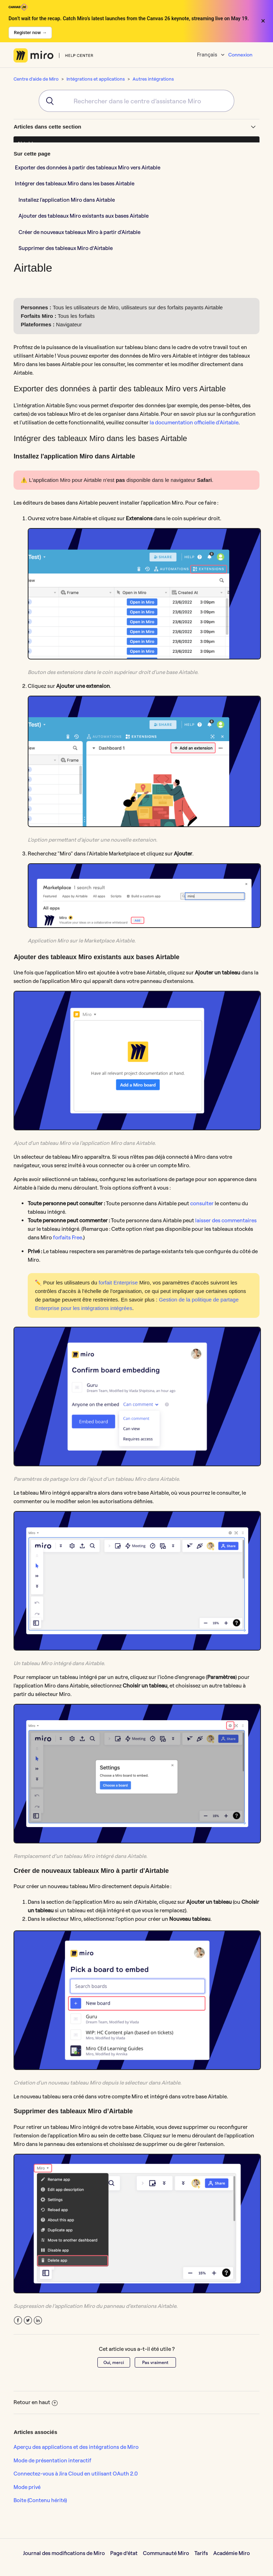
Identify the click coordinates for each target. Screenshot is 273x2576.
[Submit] (47, 101)
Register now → (30, 32)
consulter (202, 1203)
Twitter (27, 2320)
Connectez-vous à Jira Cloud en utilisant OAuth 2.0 (76, 2473)
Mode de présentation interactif (52, 2460)
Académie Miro (231, 2553)
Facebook (18, 2320)
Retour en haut (36, 2402)
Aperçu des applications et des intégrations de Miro (76, 2447)
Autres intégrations (153, 79)
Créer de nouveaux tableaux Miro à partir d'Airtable (79, 232)
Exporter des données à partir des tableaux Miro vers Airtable (87, 167)
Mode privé (27, 2487)
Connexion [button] (240, 54)
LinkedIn (37, 2320)
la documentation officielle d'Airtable (194, 422)
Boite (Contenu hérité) (40, 2500)
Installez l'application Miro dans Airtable (66, 199)
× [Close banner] (263, 21)
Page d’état (124, 2553)
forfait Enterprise (118, 1282)
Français (207, 54)
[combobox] (136, 101)
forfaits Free (67, 1237)
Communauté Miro (166, 2553)
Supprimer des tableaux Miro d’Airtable (65, 248)
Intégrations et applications (95, 79)
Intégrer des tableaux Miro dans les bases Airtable (74, 183)
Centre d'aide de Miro (36, 79)
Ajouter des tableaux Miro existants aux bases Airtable (83, 215)
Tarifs (201, 2553)
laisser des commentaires (226, 1220)
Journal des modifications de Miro (64, 2553)
